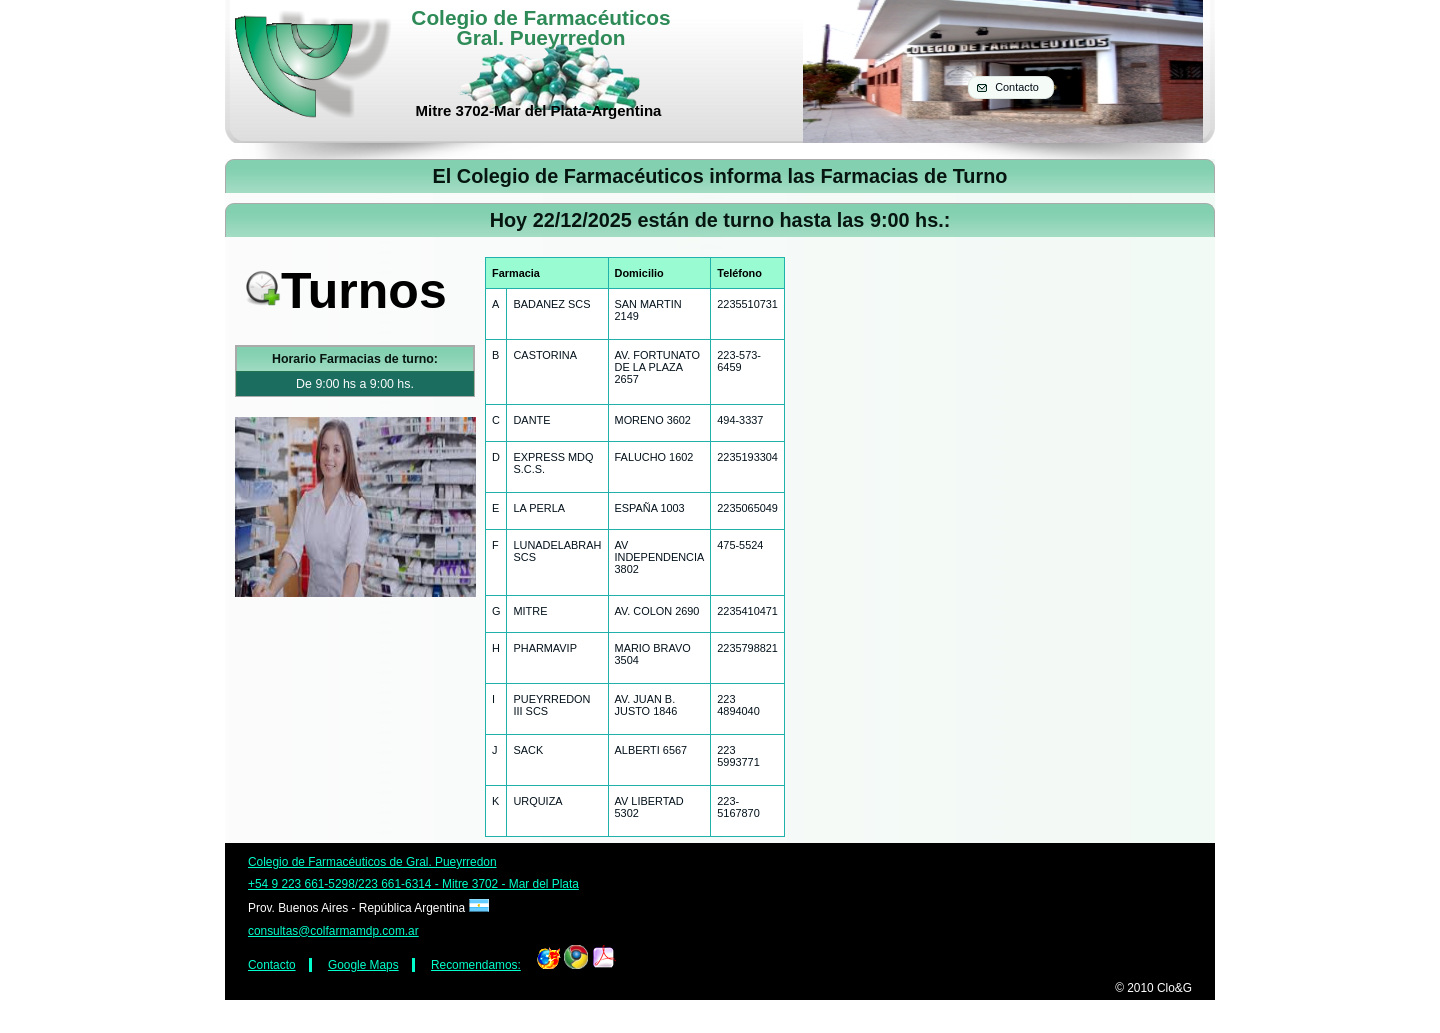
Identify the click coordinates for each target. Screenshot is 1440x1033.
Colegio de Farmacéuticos (540, 17)
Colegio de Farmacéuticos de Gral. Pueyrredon (372, 862)
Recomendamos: (476, 965)
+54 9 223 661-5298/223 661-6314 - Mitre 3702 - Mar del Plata (413, 884)
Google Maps (363, 965)
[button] (1011, 87)
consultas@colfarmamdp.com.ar (333, 931)
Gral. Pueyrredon (541, 37)
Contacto (272, 965)
